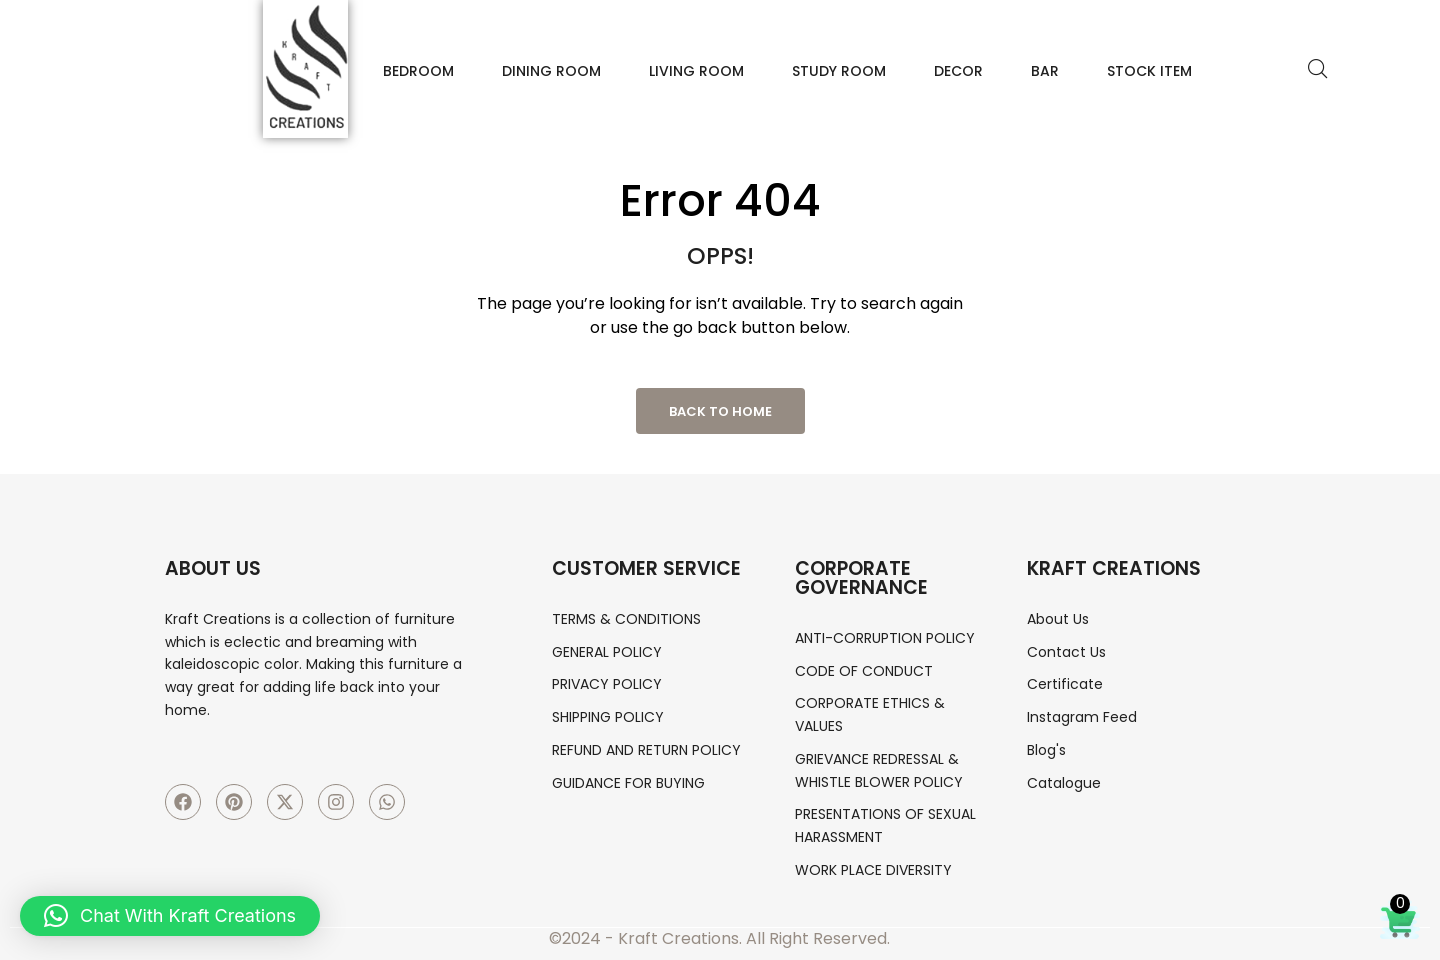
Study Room (839, 71)
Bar (1045, 71)
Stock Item (1149, 71)
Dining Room (551, 71)
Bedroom (418, 71)
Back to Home (720, 411)
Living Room (696, 71)
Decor (958, 71)
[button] (170, 916)
